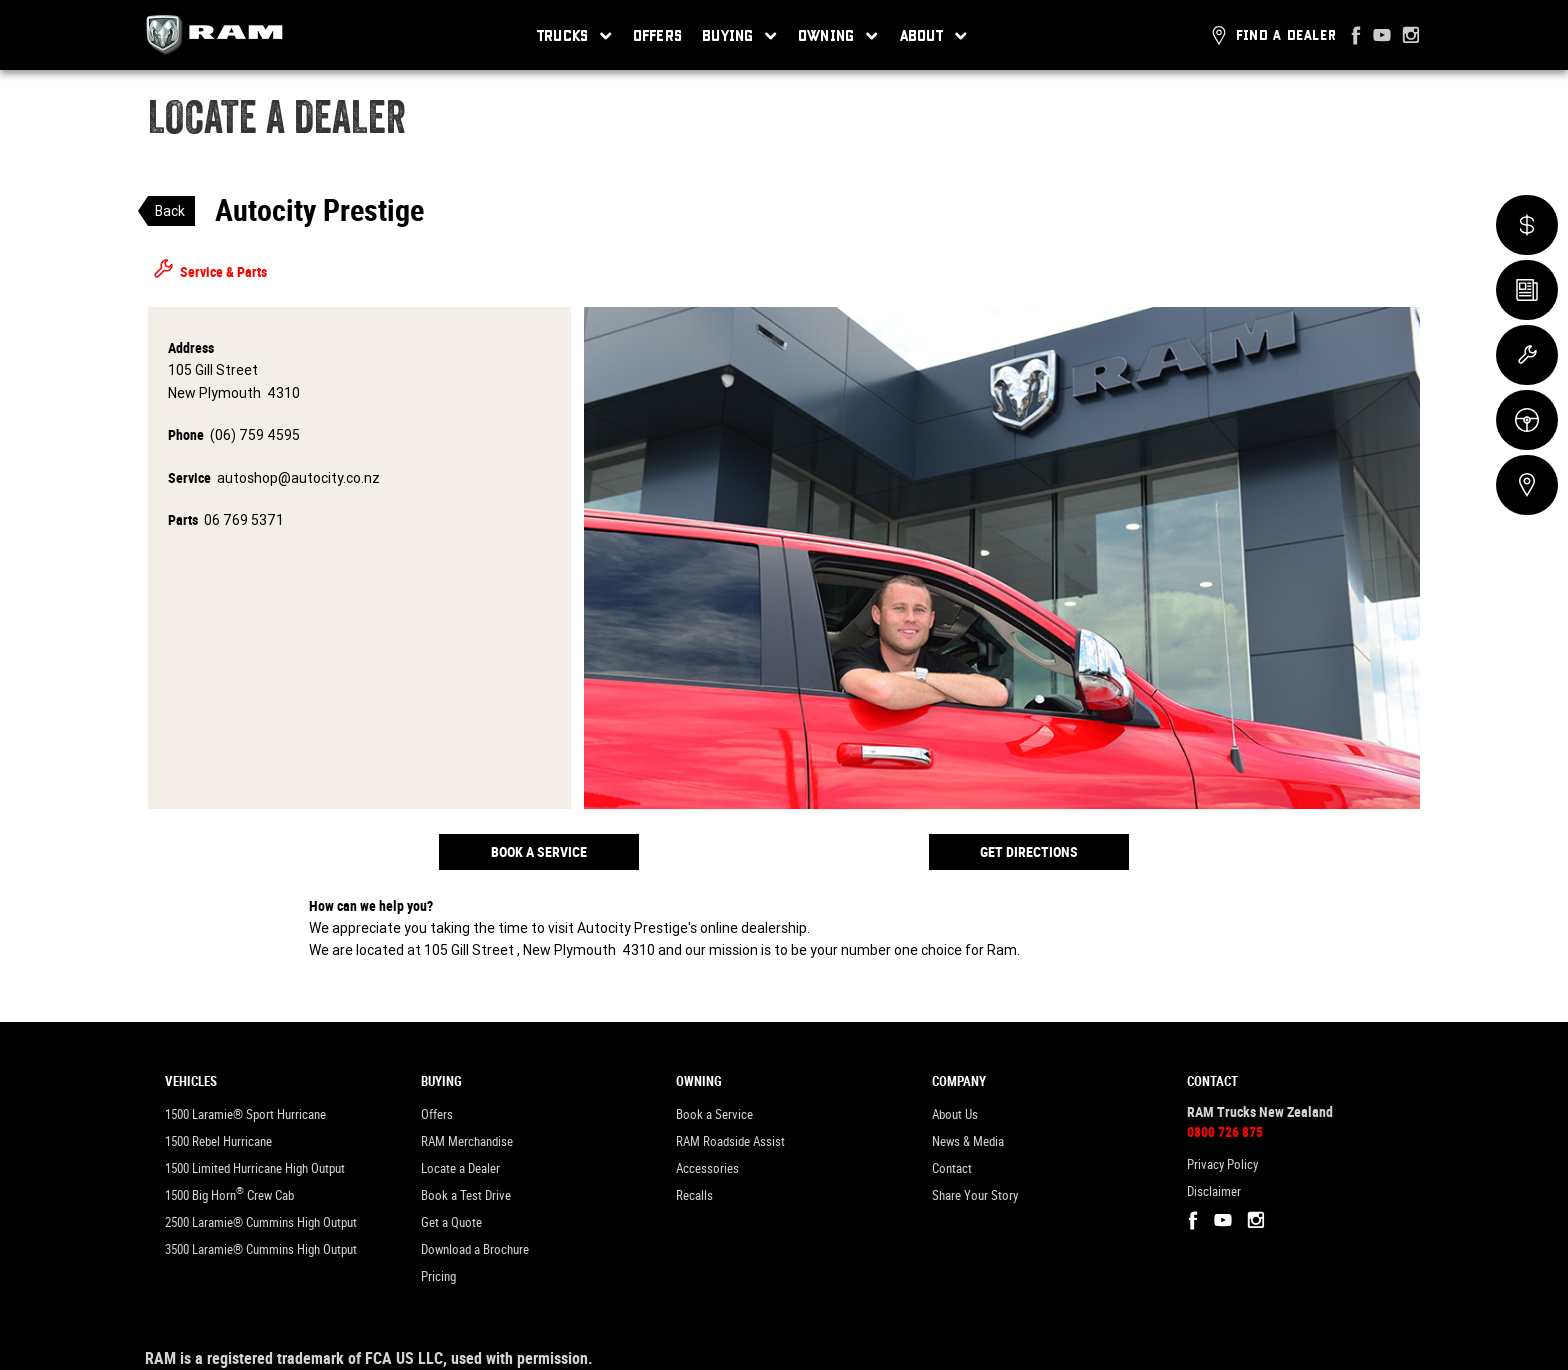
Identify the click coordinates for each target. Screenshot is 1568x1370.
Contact (952, 1168)
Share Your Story (975, 1195)
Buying (740, 36)
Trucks (574, 36)
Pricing (438, 1276)
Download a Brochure (475, 1249)
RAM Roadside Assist (730, 1141)
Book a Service (539, 852)
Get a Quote (451, 1222)
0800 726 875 (1225, 1132)
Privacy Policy (1222, 1164)
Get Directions (1029, 852)
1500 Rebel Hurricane (218, 1141)
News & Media (968, 1141)
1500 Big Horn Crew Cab (229, 1193)
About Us (955, 1114)
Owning (838, 36)
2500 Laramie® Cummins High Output (261, 1222)
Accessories (707, 1168)
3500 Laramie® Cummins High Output (261, 1249)
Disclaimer (1214, 1191)
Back (170, 211)
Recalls (694, 1195)
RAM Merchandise (467, 1141)
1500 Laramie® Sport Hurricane (245, 1114)
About (934, 36)
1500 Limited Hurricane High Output (255, 1168)
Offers (658, 35)
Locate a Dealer (460, 1168)
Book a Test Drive (466, 1195)
